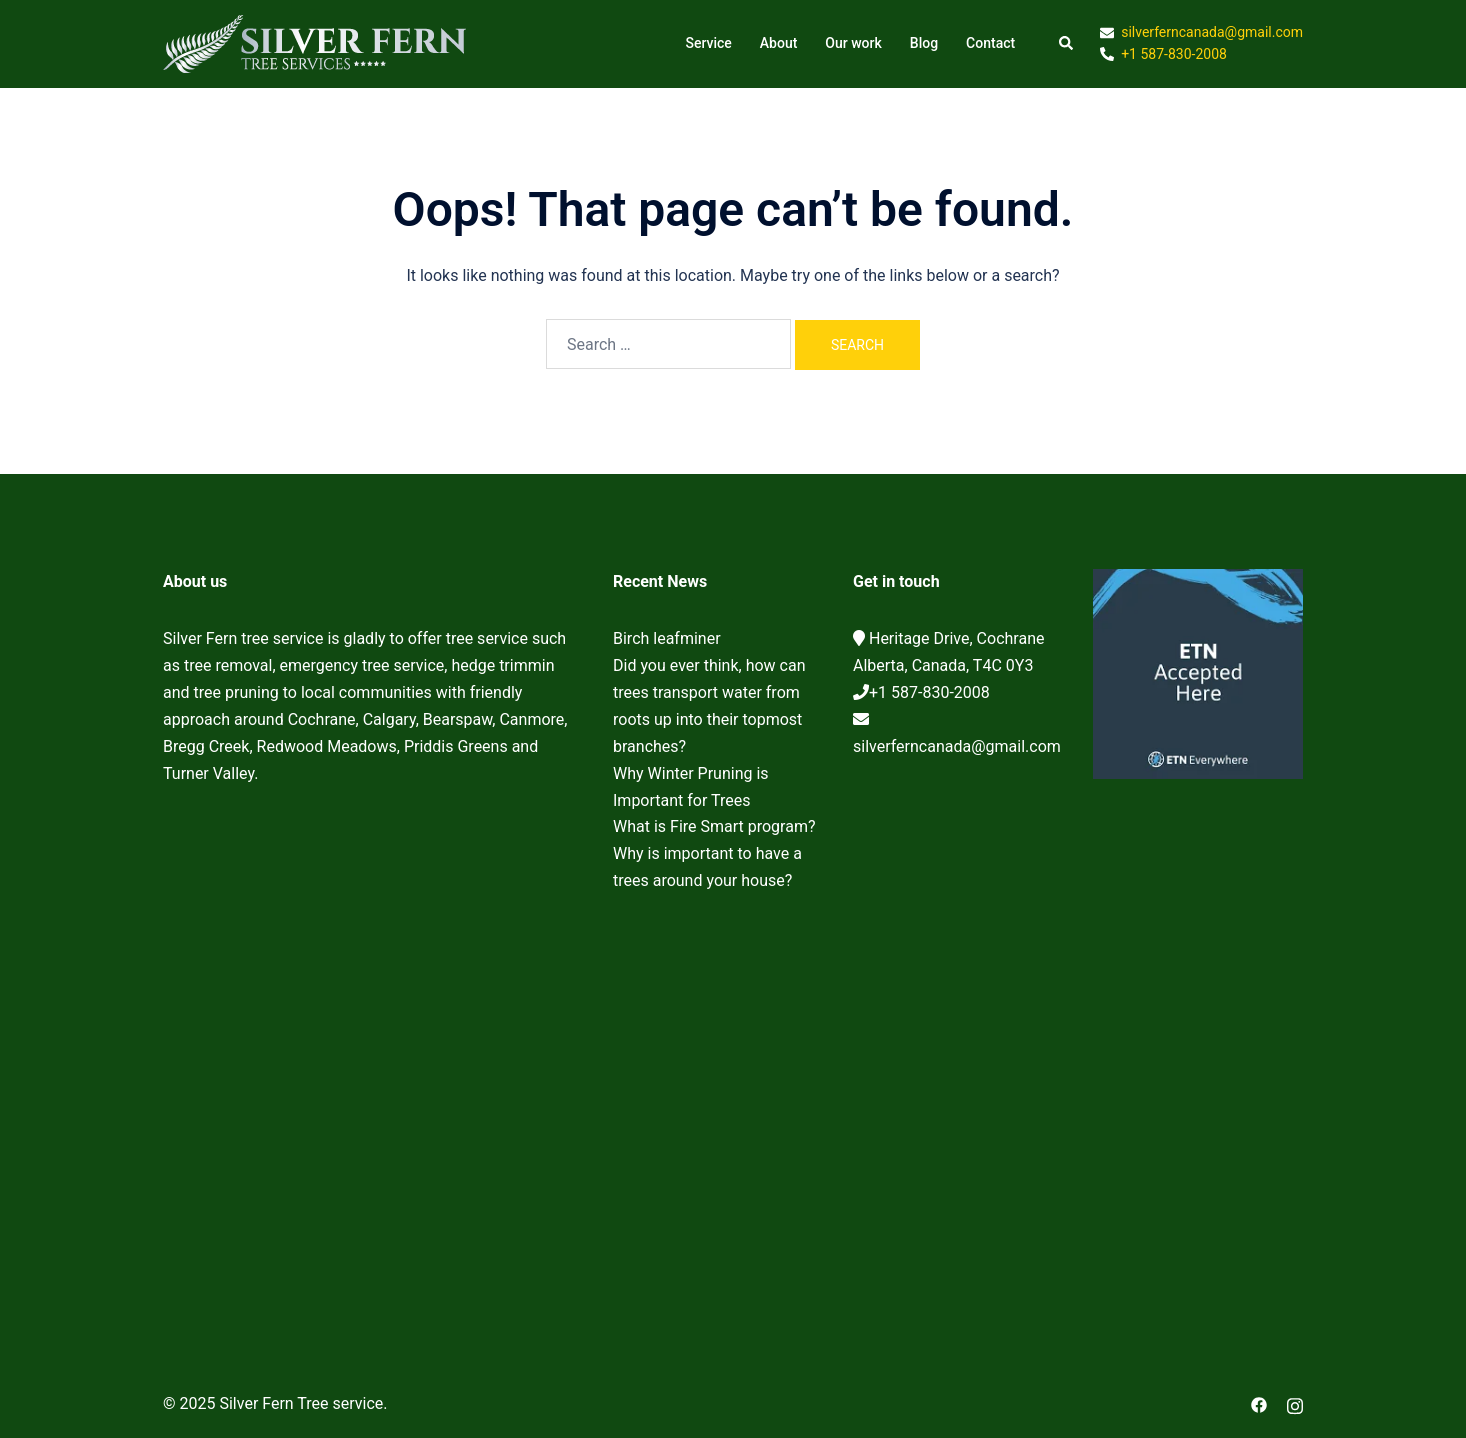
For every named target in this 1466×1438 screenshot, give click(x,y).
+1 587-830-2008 (929, 692)
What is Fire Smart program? (714, 826)
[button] (1067, 44)
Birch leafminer (667, 638)
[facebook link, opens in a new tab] (1259, 1403)
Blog (924, 43)
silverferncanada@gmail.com (957, 746)
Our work (853, 43)
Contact (990, 43)
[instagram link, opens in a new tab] (1295, 1403)
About (779, 43)
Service (708, 43)
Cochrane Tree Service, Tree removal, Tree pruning (373, 1043)
